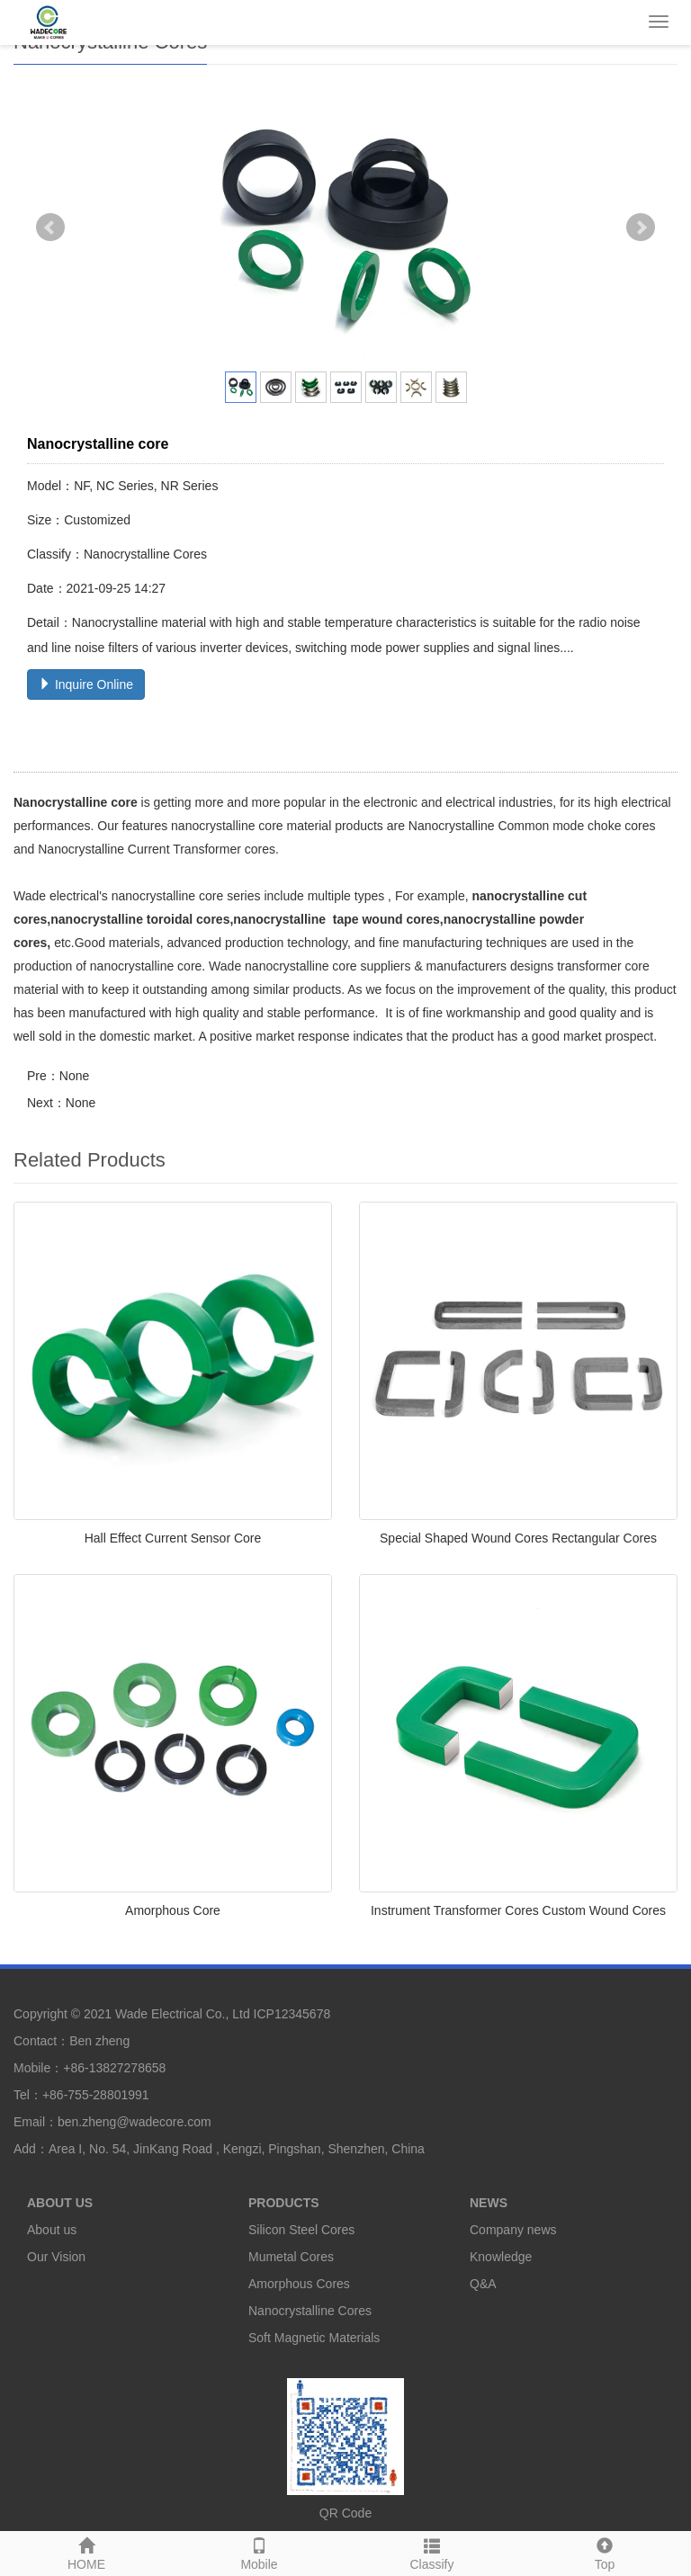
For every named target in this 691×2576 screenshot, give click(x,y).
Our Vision (56, 2257)
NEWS (488, 2203)
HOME (86, 2552)
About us (51, 2230)
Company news (513, 2230)
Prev (50, 227)
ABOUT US (60, 2203)
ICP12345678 (292, 2014)
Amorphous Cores (299, 2283)
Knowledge (501, 2257)
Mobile (259, 2552)
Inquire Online (86, 684)
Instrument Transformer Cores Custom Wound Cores (518, 1910)
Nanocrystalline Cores (310, 2310)
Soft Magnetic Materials (314, 2337)
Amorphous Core (172, 1910)
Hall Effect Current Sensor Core (173, 1538)
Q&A (483, 2283)
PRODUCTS (283, 2203)
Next (640, 227)
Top (604, 2552)
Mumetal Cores (291, 2257)
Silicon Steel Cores (301, 2230)
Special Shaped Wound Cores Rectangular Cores (518, 1538)
